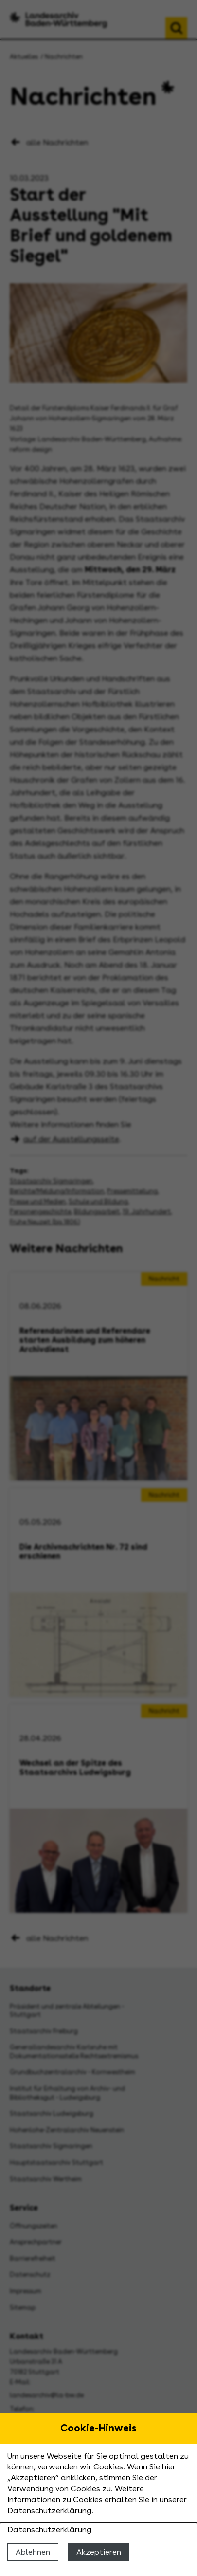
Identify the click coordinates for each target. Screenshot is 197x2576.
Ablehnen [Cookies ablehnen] (33, 2552)
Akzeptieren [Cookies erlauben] (98, 2552)
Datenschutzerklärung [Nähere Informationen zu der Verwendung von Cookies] (49, 2529)
